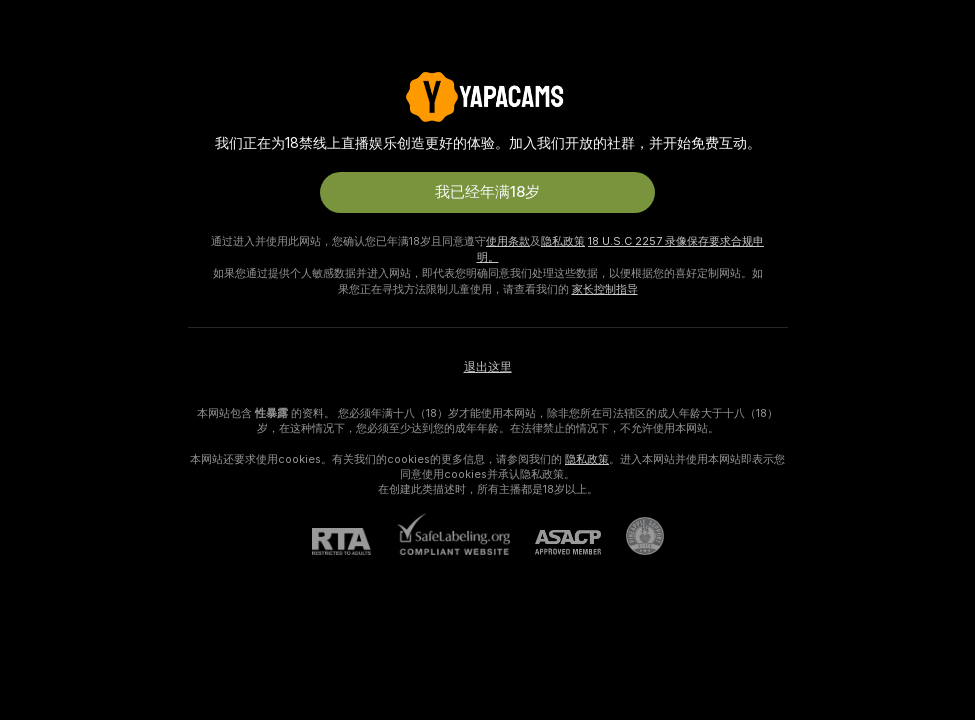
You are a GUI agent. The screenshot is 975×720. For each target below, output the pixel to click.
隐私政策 (563, 241)
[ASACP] (555, 542)
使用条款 (508, 241)
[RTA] (354, 541)
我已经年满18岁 (487, 192)
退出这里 (488, 367)
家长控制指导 (605, 289)
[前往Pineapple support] (632, 536)
